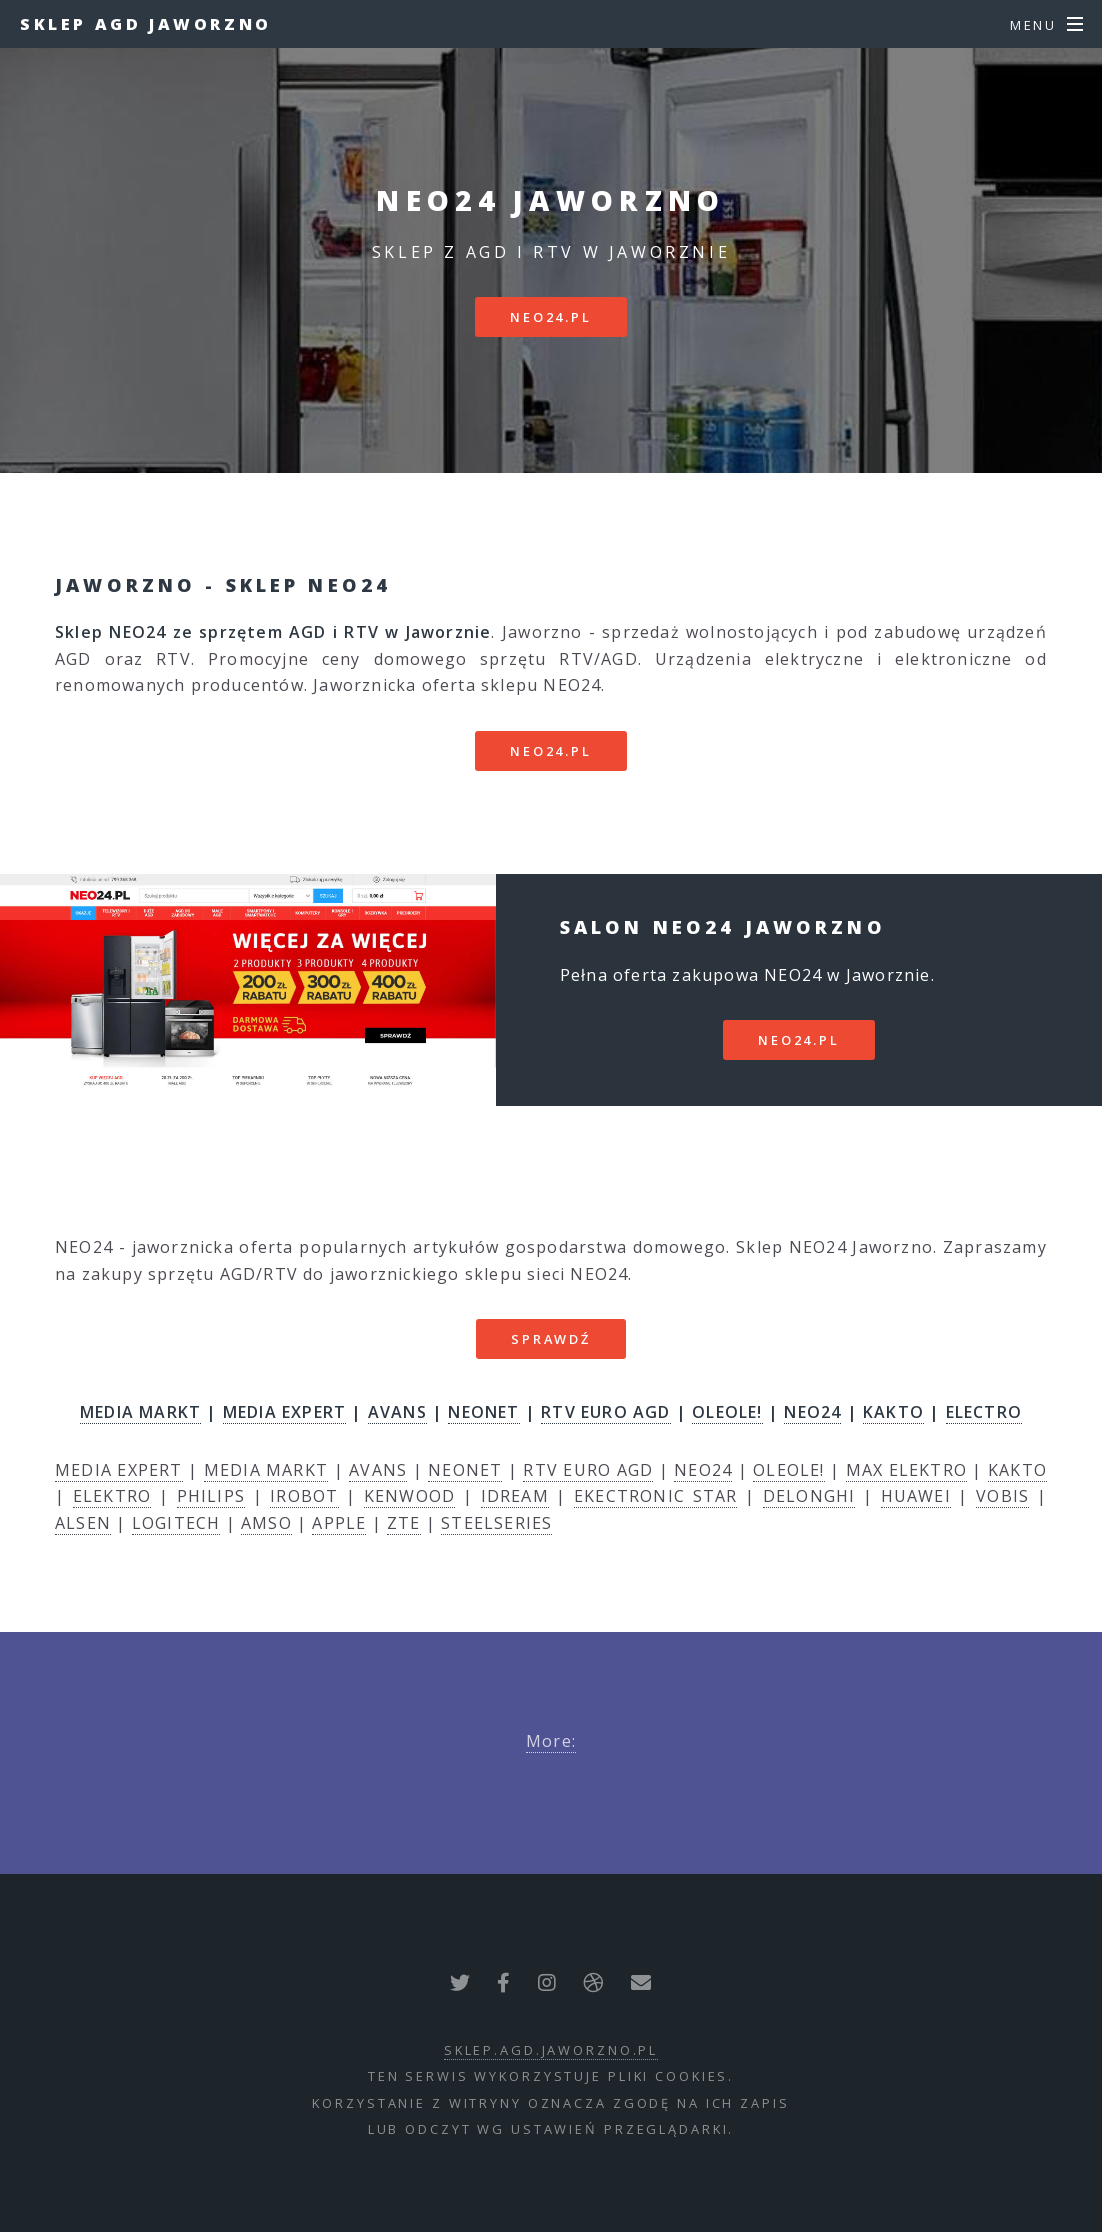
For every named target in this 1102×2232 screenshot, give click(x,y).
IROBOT (304, 1496)
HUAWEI (916, 1496)
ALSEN (83, 1523)
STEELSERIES (496, 1523)
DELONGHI (809, 1496)
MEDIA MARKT (140, 1412)
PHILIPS (211, 1496)
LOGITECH (176, 1523)
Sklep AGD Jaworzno (146, 24)
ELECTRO (984, 1412)
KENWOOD (409, 1496)
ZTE (404, 1523)
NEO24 (812, 1412)
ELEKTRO (112, 1496)
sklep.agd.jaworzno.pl (551, 2050)
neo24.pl (551, 317)
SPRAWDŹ (551, 1339)
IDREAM (515, 1496)
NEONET (483, 1412)
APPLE (339, 1523)
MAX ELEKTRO (906, 1470)
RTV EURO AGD (605, 1412)
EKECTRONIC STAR (655, 1496)
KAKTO (893, 1412)
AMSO (266, 1523)
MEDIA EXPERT (284, 1412)
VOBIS (1002, 1496)
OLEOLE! (727, 1412)
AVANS (397, 1412)
